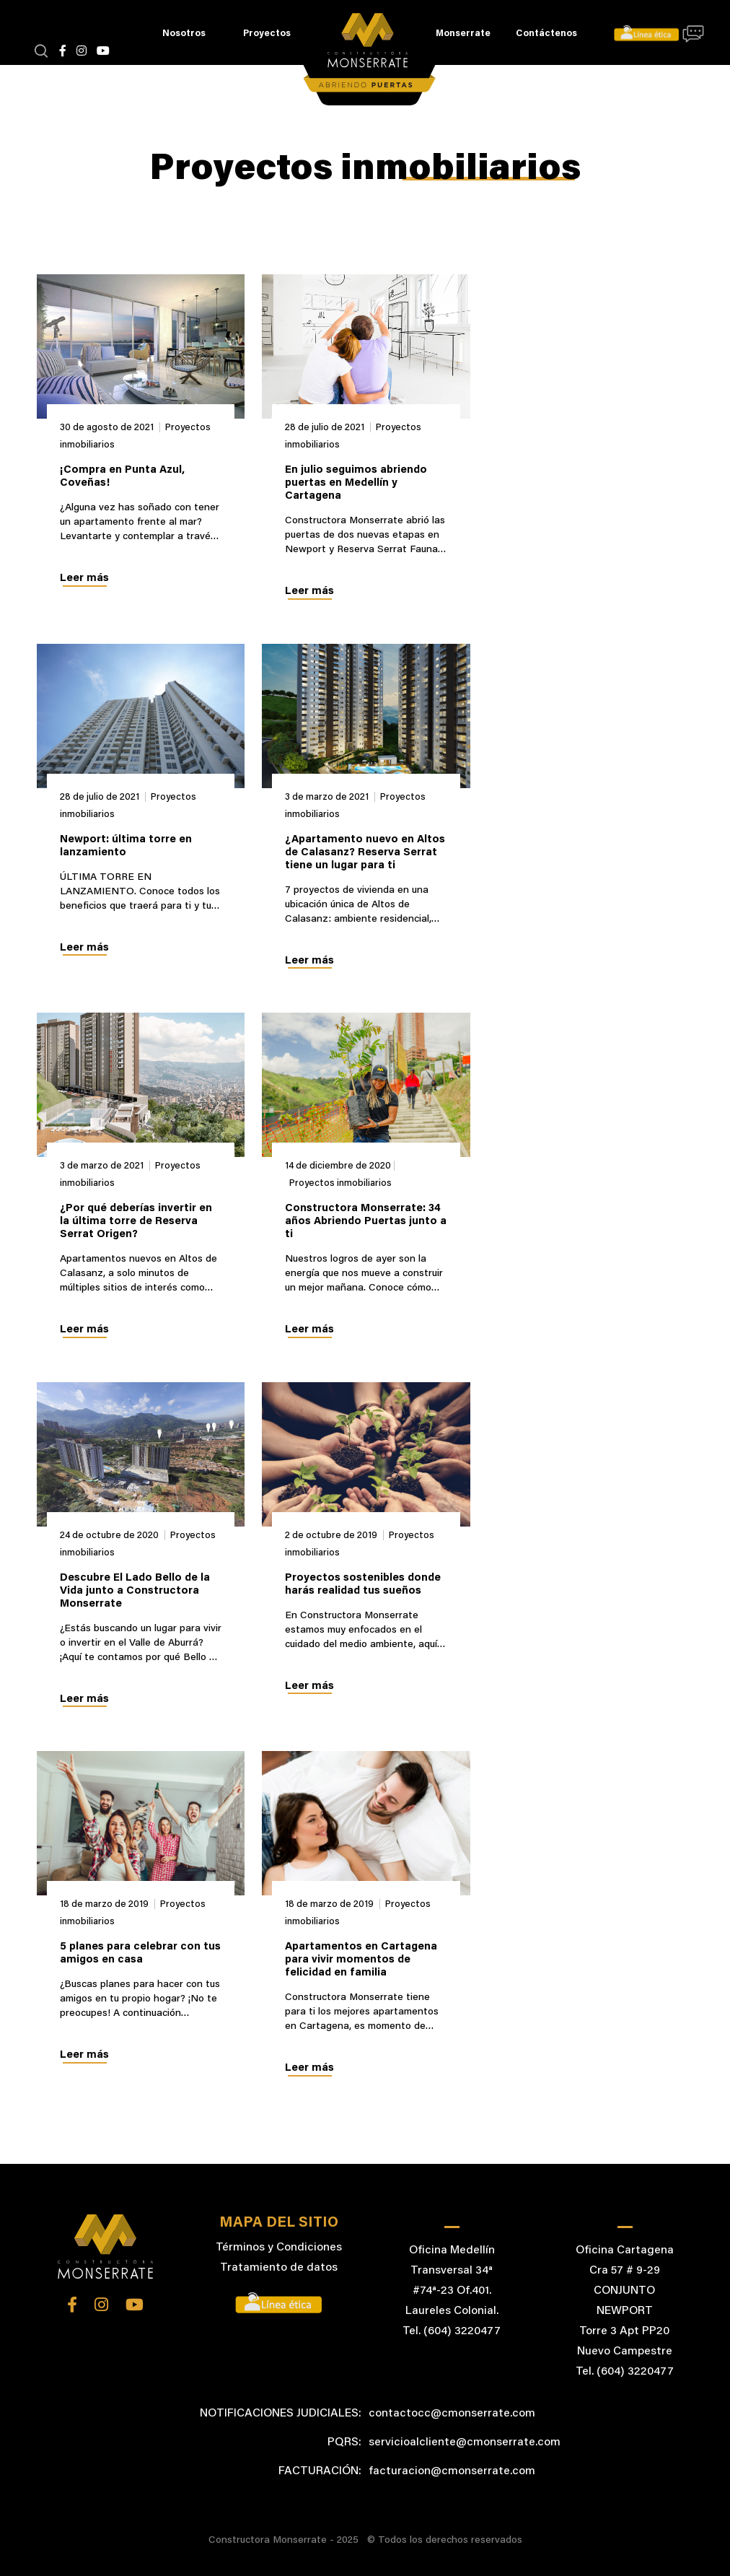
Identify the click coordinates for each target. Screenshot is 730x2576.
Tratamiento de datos (279, 2268)
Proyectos (267, 33)
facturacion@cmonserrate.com (452, 2471)
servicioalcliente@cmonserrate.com (464, 2442)
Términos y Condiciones (279, 2247)
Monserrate (463, 33)
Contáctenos (546, 33)
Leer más (84, 578)
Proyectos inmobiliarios (340, 1183)
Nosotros (184, 33)
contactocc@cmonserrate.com (452, 2413)
